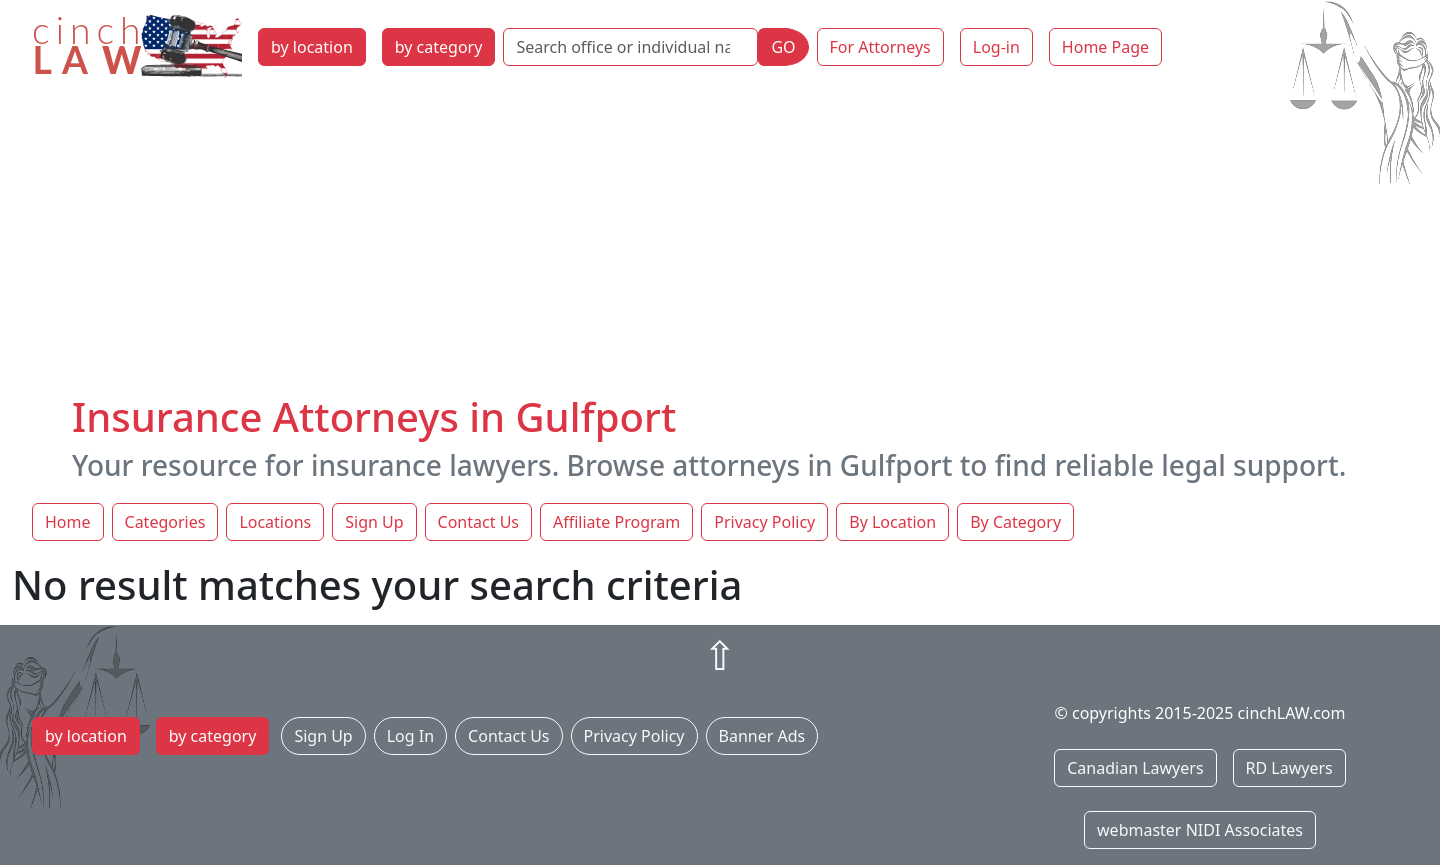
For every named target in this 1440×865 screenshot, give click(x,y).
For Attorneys (880, 47)
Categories (165, 522)
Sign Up (374, 522)
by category (439, 47)
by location (312, 47)
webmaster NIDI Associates (1200, 830)
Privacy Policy (764, 522)
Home (68, 522)
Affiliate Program (616, 522)
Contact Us (478, 522)
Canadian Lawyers (1135, 768)
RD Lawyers (1289, 768)
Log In (410, 736)
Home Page (1105, 47)
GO (783, 47)
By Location (892, 522)
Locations (275, 522)
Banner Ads (762, 736)
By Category (1015, 522)
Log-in (996, 47)
